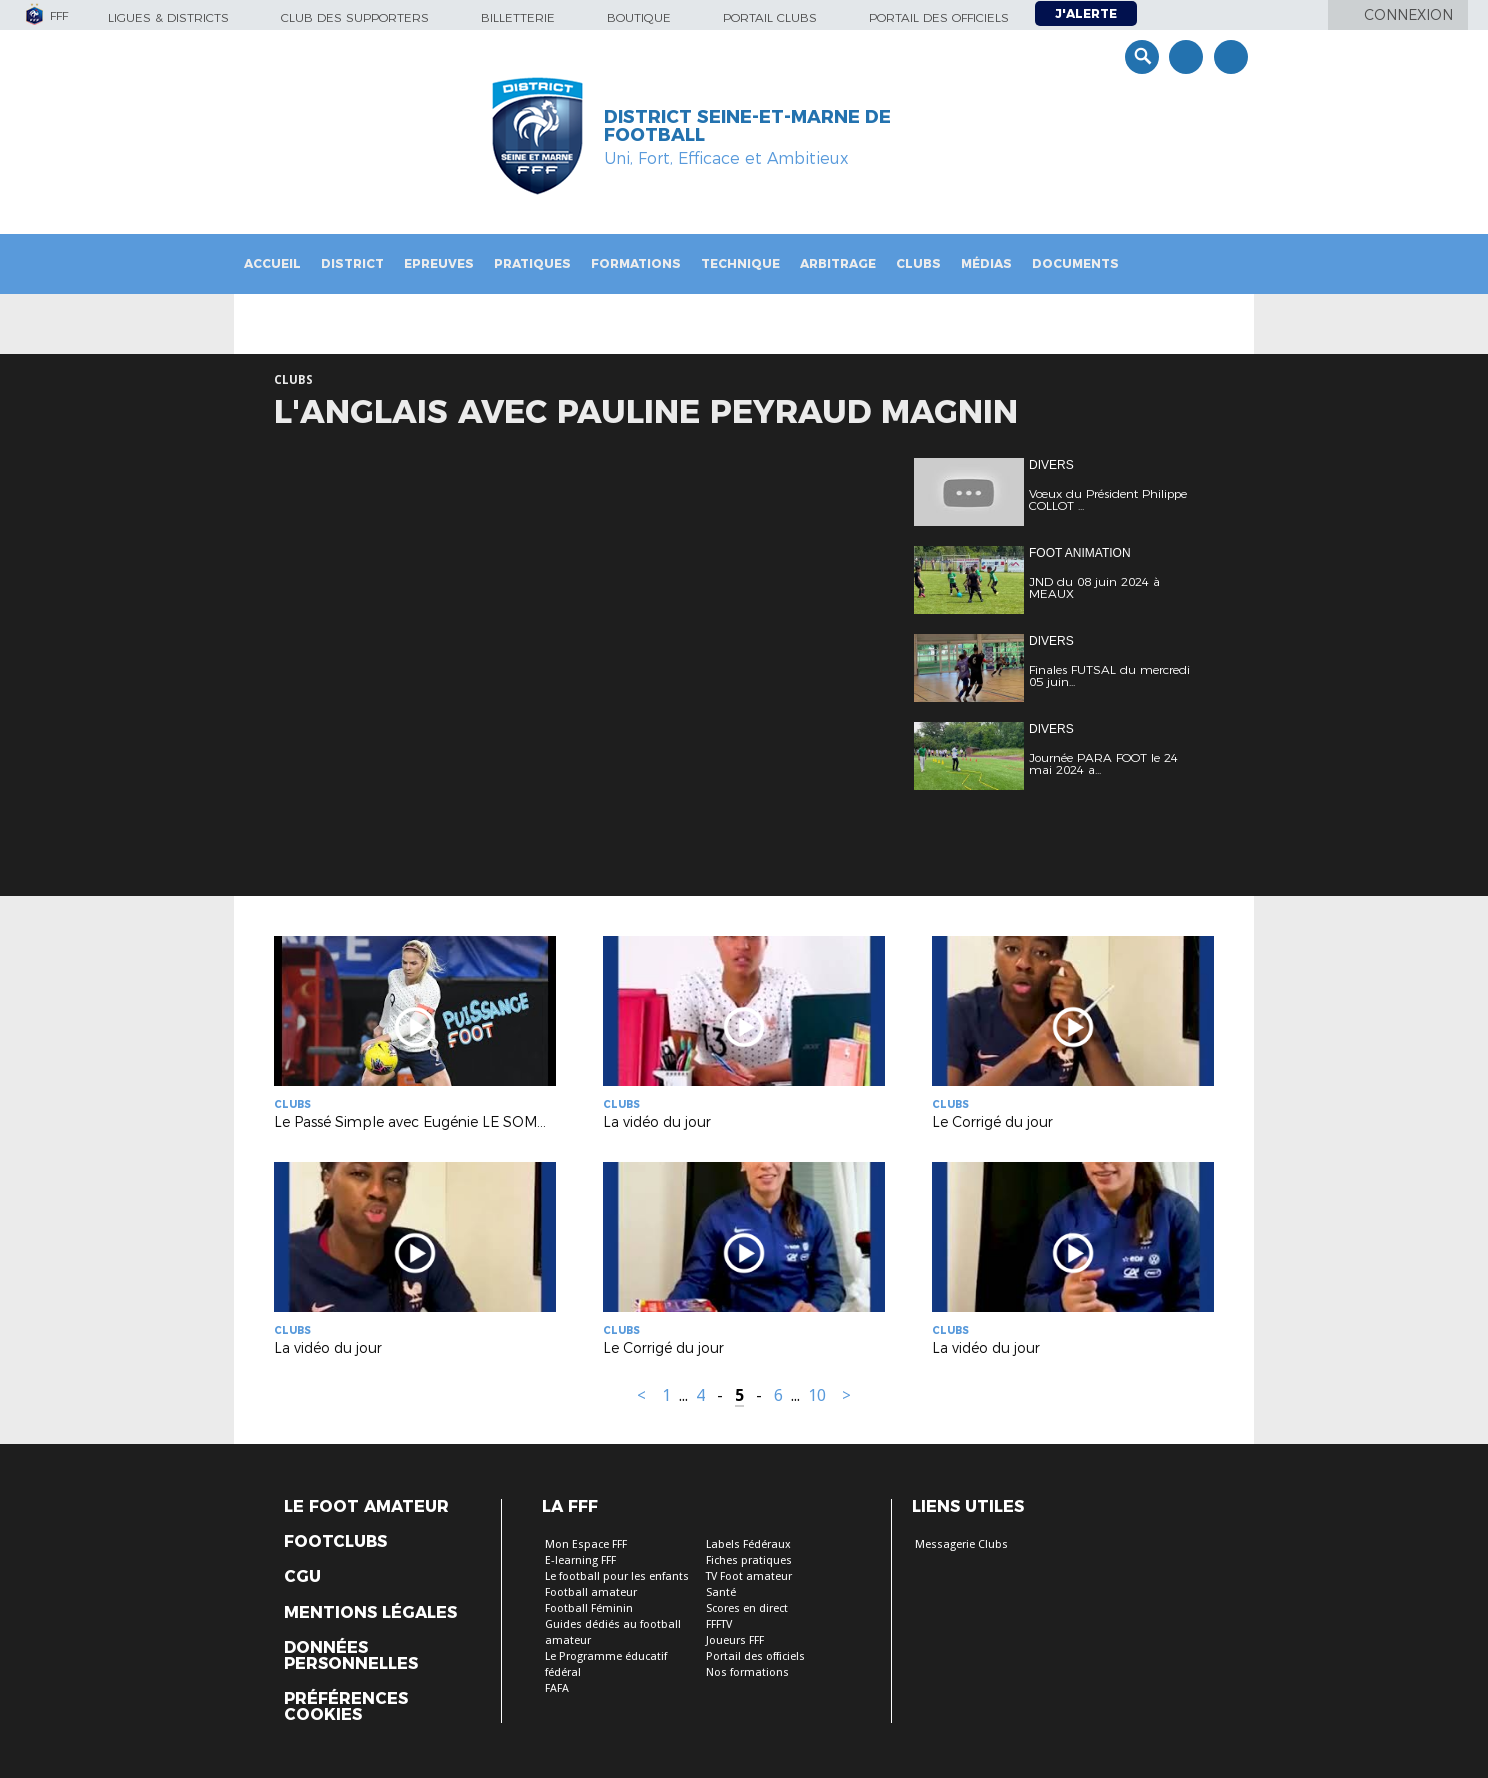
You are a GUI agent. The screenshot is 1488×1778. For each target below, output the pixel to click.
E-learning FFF (580, 1560)
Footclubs (335, 1542)
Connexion (1408, 15)
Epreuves (439, 263)
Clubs (918, 263)
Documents (1075, 263)
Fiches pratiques (749, 1560)
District (352, 263)
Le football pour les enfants (617, 1576)
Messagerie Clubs (961, 1544)
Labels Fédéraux (748, 1544)
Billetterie (518, 17)
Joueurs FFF (735, 1640)
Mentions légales (370, 1613)
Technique (740, 263)
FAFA (557, 1688)
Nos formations (747, 1672)
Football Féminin (589, 1608)
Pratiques (532, 263)
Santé (721, 1592)
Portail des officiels (939, 17)
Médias (986, 263)
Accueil (272, 263)
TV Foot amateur (749, 1576)
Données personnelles (351, 1656)
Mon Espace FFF (586, 1544)
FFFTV (719, 1624)
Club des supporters (355, 17)
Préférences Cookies (346, 1707)
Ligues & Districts (168, 17)
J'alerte (1086, 13)
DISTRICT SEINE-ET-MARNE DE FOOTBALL (747, 126)
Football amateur (591, 1592)
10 (817, 1395)
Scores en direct (747, 1608)
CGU (302, 1577)
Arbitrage (838, 263)
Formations (636, 263)
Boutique (639, 17)
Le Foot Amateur (366, 1507)
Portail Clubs (770, 17)
